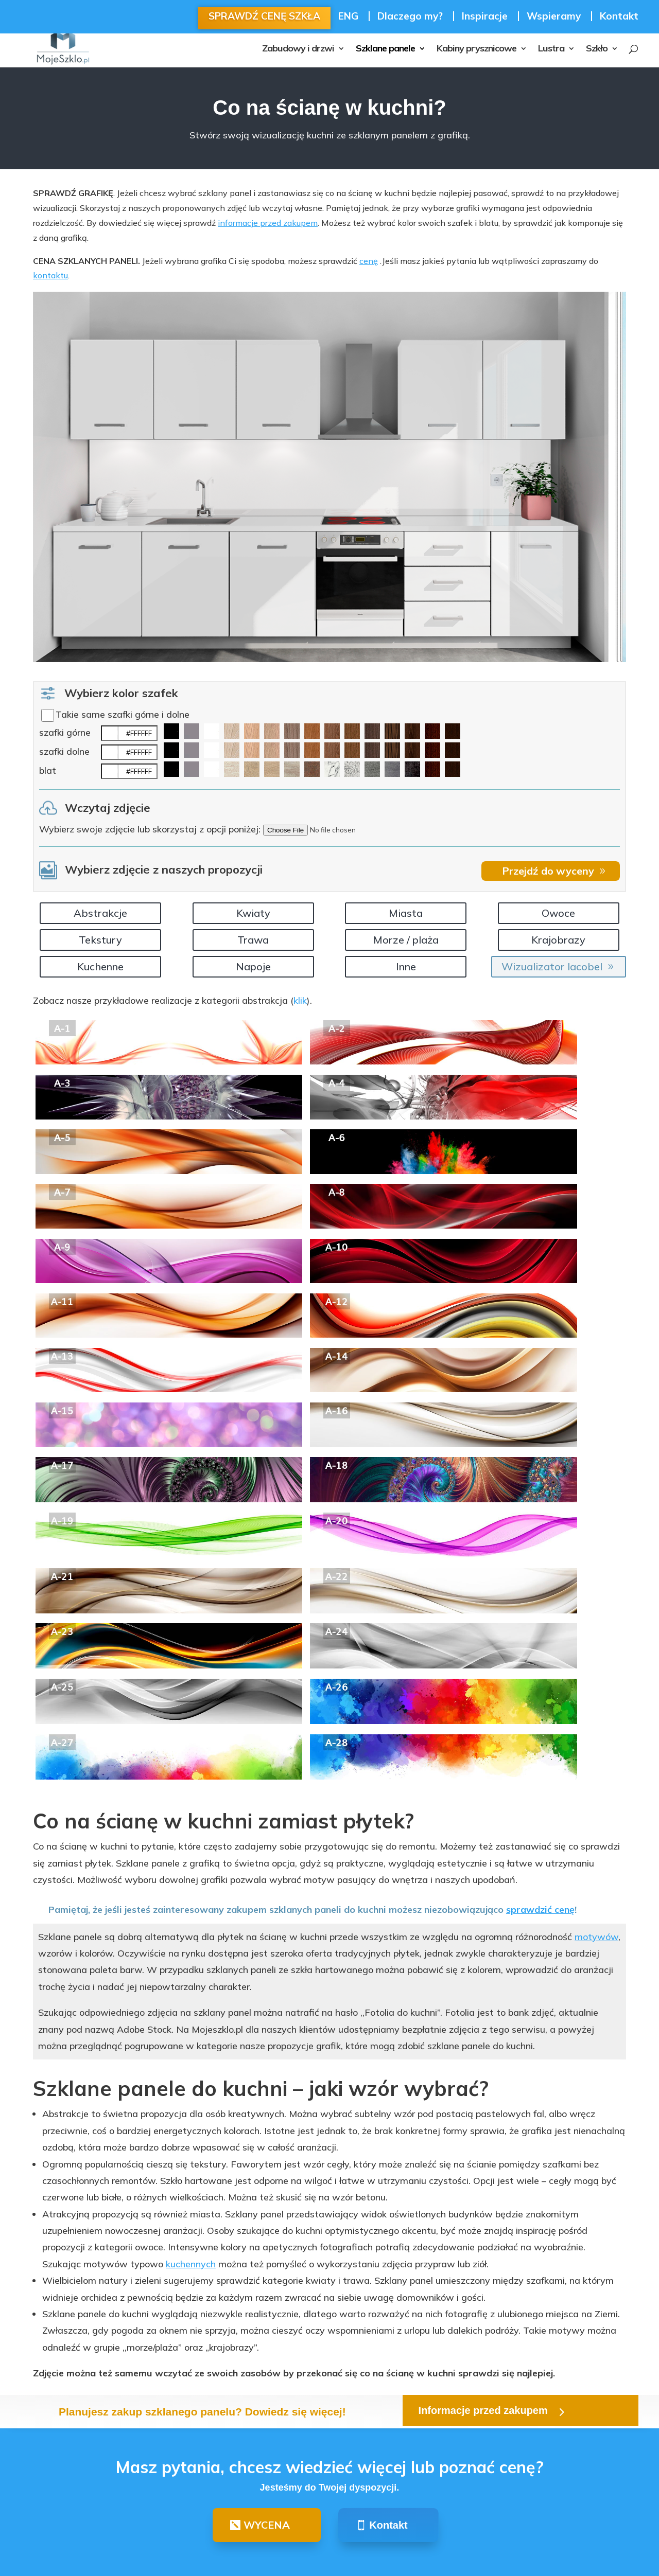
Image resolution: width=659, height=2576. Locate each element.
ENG (348, 16)
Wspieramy (554, 16)
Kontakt (619, 16)
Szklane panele (385, 49)
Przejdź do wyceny (548, 870)
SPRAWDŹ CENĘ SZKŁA (264, 16)
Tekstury (100, 939)
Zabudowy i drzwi (298, 49)
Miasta (406, 913)
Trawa (253, 939)
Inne (406, 966)
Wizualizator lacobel (551, 966)
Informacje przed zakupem (483, 2410)
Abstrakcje (100, 913)
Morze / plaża (406, 939)
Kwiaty (253, 913)
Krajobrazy (558, 939)
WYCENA (267, 2524)
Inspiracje (485, 16)
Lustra (551, 49)
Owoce (558, 913)
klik (300, 1000)
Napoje (253, 966)
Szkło (597, 49)
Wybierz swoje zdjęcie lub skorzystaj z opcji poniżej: (150, 829)
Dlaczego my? (410, 16)
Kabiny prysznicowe (476, 49)
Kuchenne (100, 966)
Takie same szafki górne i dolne (122, 714)
